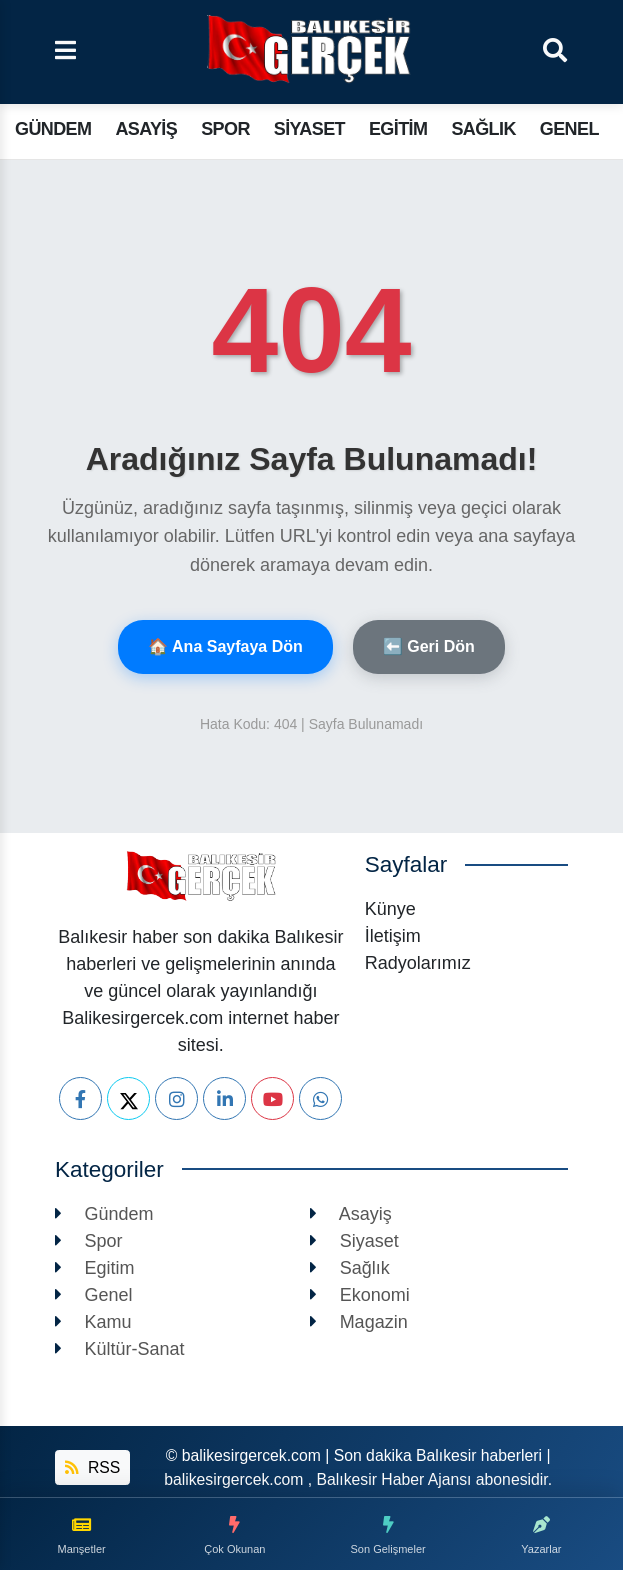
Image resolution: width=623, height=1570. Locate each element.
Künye (390, 909)
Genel (569, 129)
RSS (92, 1467)
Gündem (53, 129)
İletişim (393, 936)
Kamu (93, 1322)
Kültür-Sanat (120, 1349)
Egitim (398, 129)
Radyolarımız (418, 963)
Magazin (359, 1322)
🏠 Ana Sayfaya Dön (225, 646)
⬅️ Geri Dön (429, 646)
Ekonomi (360, 1295)
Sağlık (483, 129)
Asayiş (146, 129)
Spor (225, 129)
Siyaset (309, 129)
